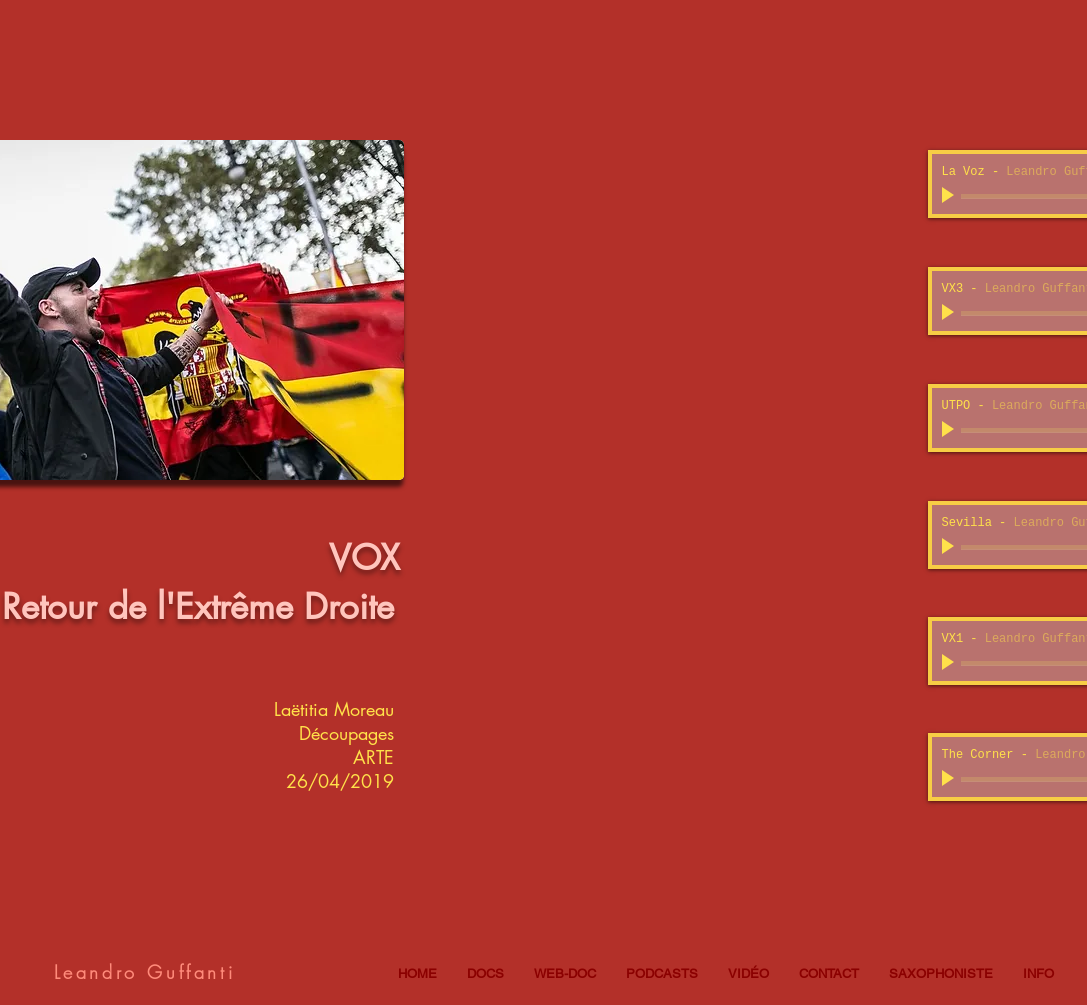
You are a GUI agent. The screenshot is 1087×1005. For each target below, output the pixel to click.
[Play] (950, 196)
